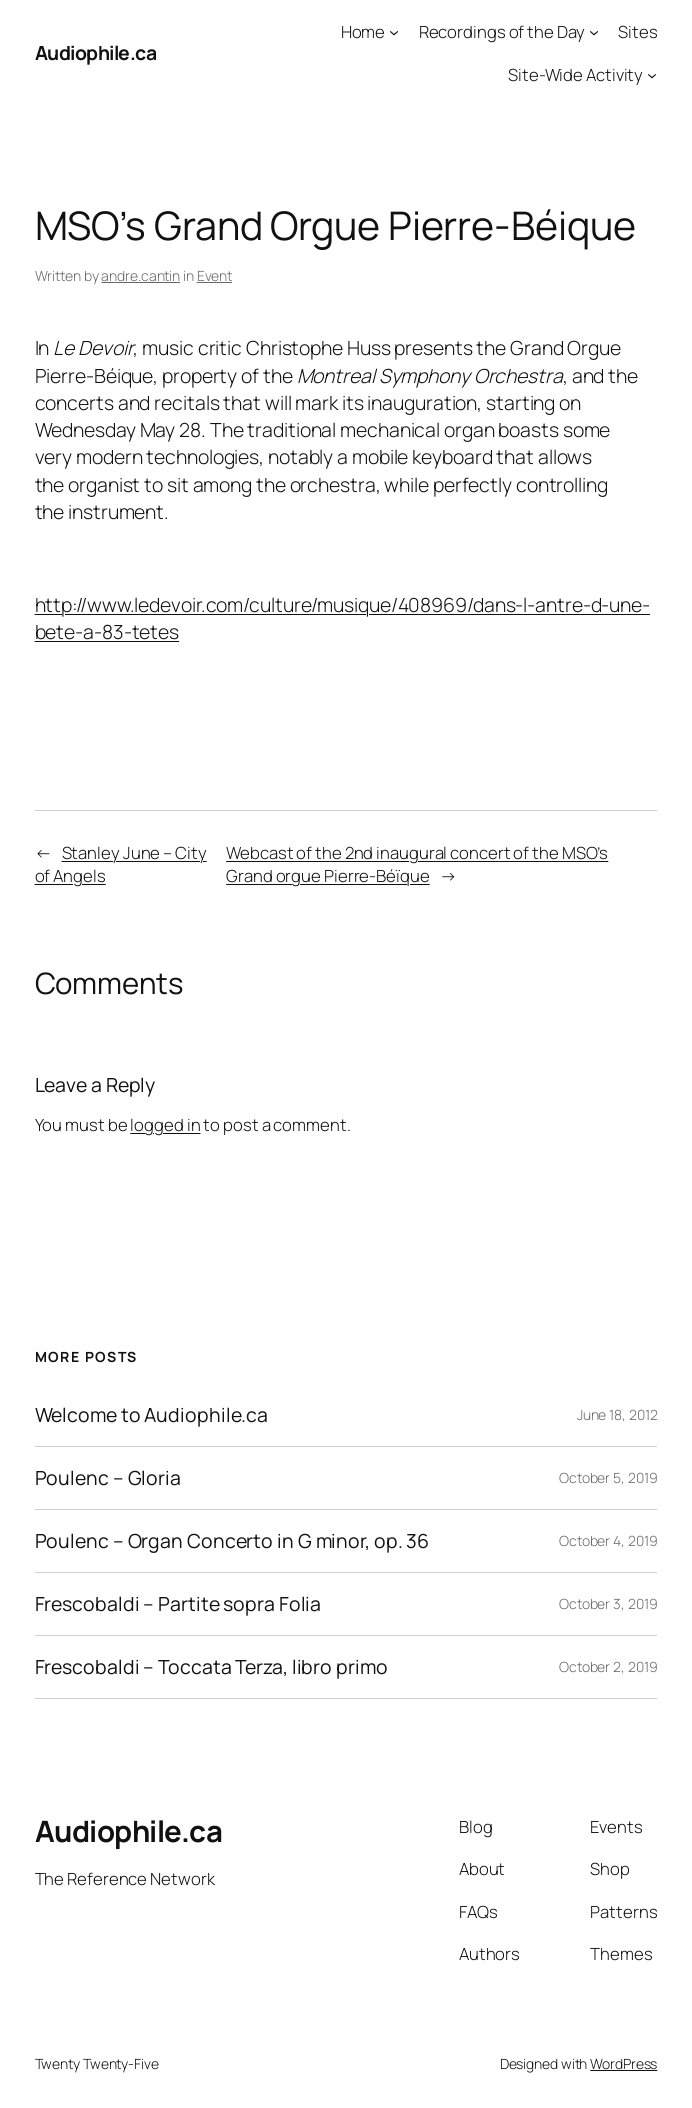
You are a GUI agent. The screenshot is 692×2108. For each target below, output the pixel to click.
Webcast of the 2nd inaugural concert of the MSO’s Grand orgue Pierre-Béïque (417, 864)
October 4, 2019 (608, 1540)
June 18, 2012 (617, 1414)
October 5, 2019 (608, 1477)
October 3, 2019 (608, 1603)
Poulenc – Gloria (108, 1478)
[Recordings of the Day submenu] (594, 32)
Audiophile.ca (96, 52)
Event (215, 275)
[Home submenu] (394, 32)
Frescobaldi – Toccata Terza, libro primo (211, 1667)
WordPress (623, 2063)
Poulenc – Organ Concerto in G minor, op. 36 (232, 1541)
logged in (165, 1124)
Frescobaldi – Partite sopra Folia (178, 1604)
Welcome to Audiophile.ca (152, 1415)
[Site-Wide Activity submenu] (652, 74)
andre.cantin (140, 275)
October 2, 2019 (608, 1666)
